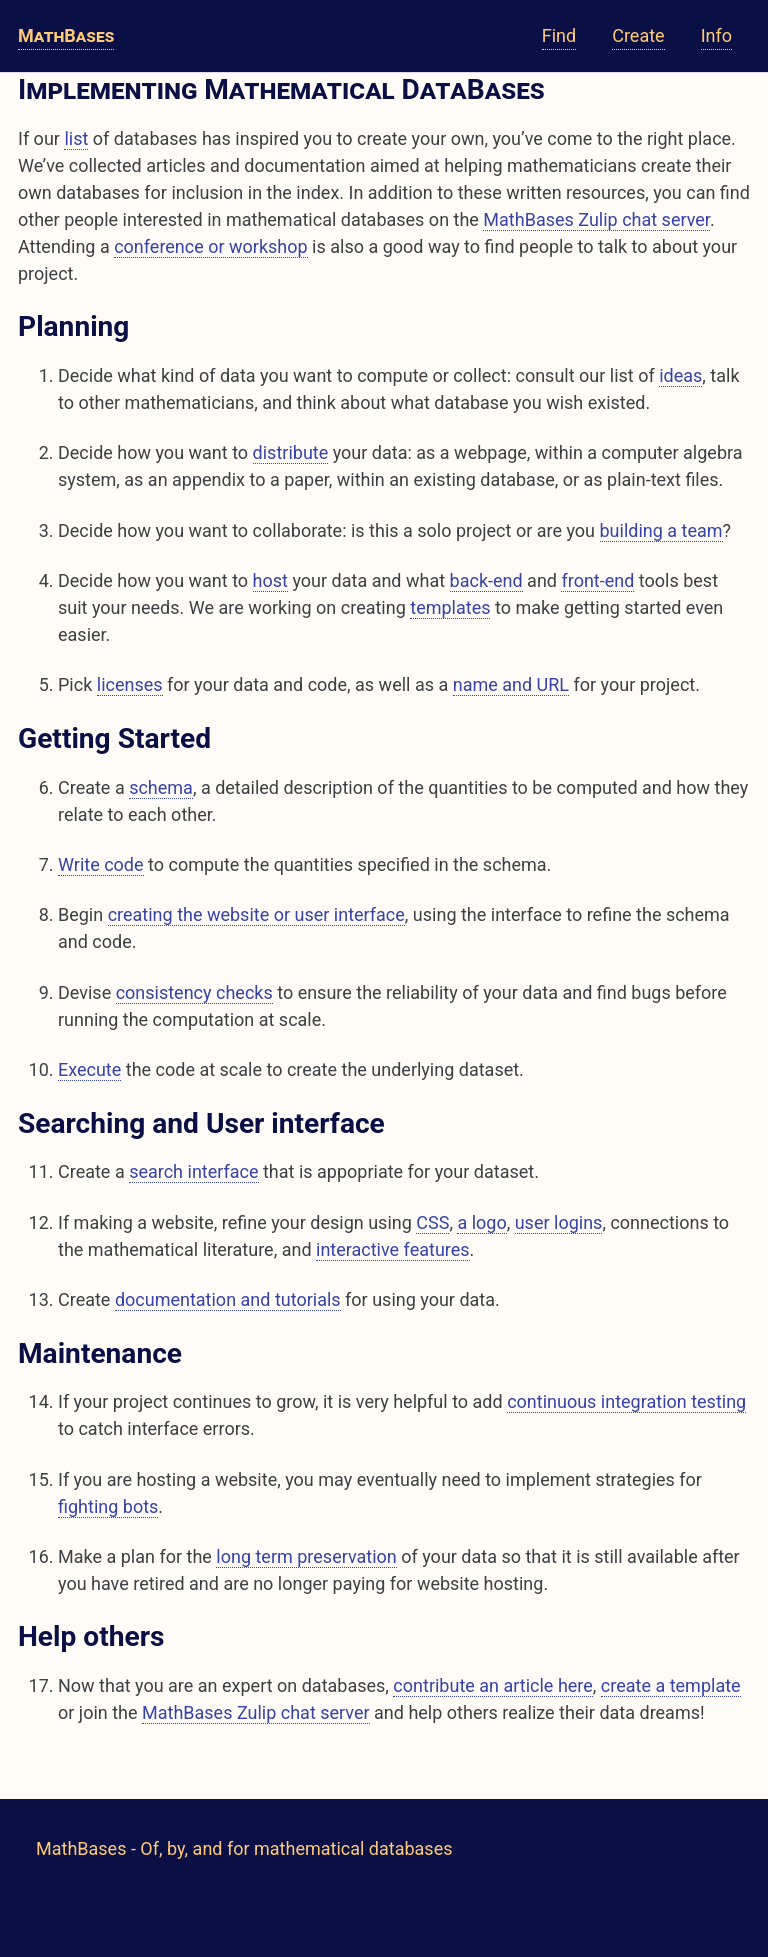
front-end (597, 580)
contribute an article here (492, 1685)
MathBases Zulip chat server (596, 219)
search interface (193, 1171)
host (270, 580)
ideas (680, 375)
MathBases (66, 35)
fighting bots (108, 1506)
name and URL (511, 684)
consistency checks (194, 992)
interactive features (393, 1249)
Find (559, 35)
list (76, 138)
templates (450, 607)
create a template (671, 1685)
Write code (101, 864)
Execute (89, 1069)
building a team (661, 530)
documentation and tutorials (228, 1299)
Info (716, 35)
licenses (130, 684)
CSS (432, 1222)
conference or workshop (211, 246)
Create (638, 35)
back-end (486, 580)
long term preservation (306, 1556)
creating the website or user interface (256, 914)
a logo (481, 1222)
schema (161, 787)
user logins (559, 1222)
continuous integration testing (626, 1401)
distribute (291, 452)
